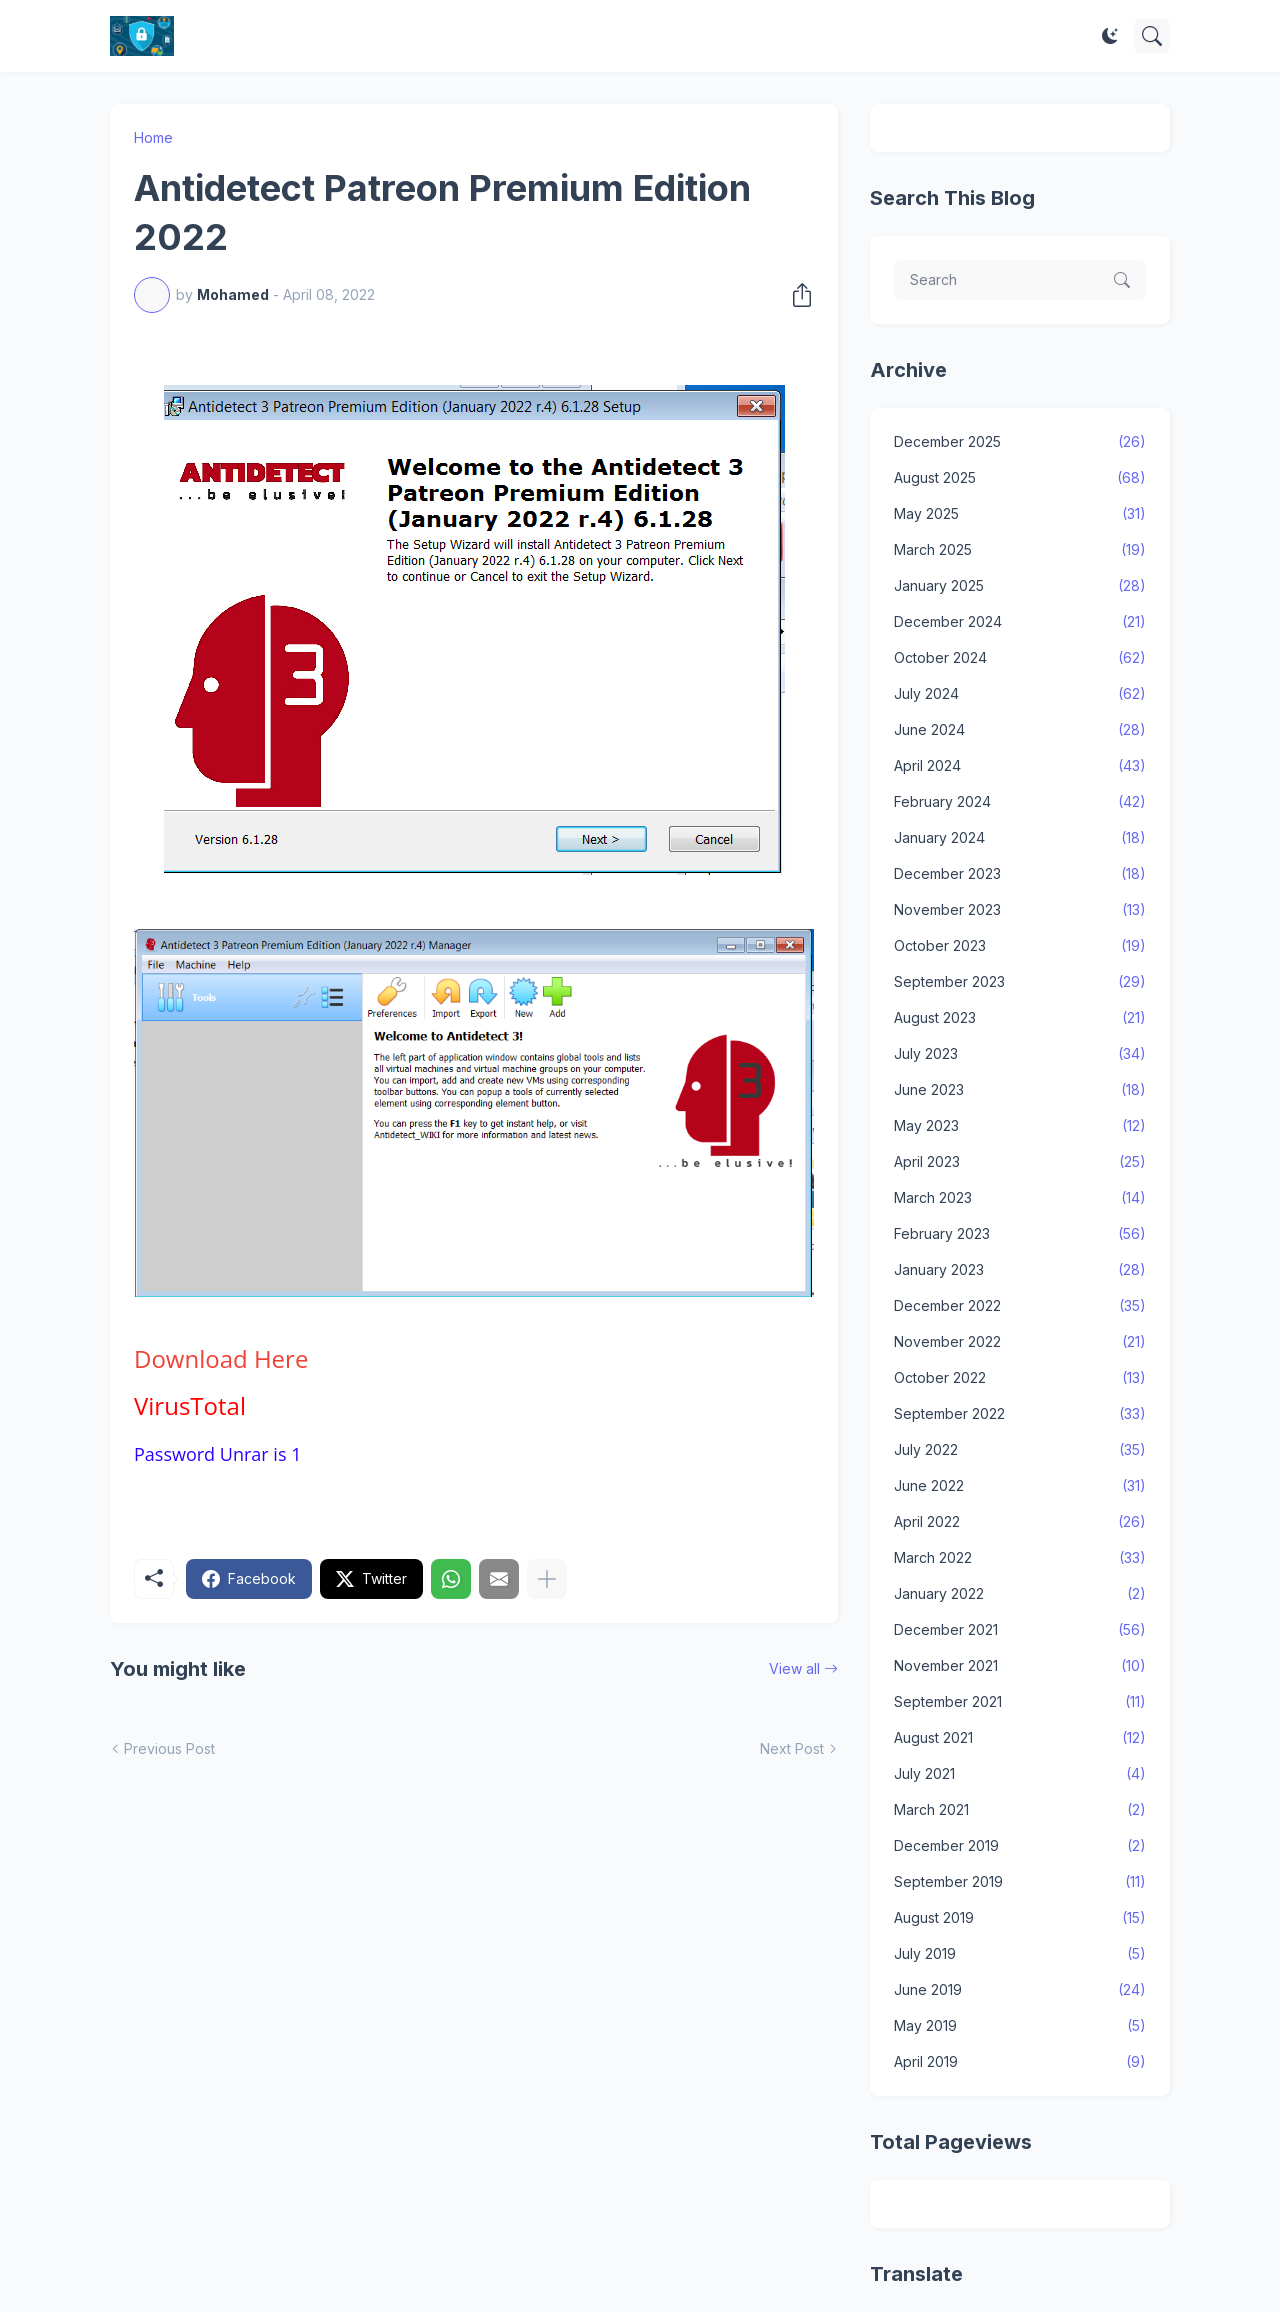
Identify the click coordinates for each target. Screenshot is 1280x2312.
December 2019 (1020, 1846)
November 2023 (1020, 910)
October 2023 (1020, 946)
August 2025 (1020, 478)
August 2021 (1020, 1738)
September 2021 (1020, 1702)
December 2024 (1020, 622)
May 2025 (1020, 514)
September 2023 (1020, 982)
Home (153, 137)
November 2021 (1020, 1666)
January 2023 (1020, 1270)
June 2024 (1020, 730)
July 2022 (1020, 1450)
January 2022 (1020, 1594)
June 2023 (1020, 1090)
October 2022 (1020, 1378)
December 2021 (1020, 1630)
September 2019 (1020, 1882)
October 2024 (1020, 658)
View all (794, 1668)
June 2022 (1020, 1486)
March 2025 (1020, 550)
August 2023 (1020, 1018)
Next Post (792, 1748)
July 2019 (1020, 1954)
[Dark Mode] (1110, 36)
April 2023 (1020, 1162)
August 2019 (1020, 1918)
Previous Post (169, 1748)
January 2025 (1020, 586)
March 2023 (1020, 1198)
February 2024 (1020, 802)
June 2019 (1020, 1990)
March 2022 (1020, 1558)
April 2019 (1020, 2062)
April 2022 (1020, 1522)
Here (221, 1358)
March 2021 (1020, 1810)
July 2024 (1020, 694)
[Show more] (547, 1579)
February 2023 (1020, 1234)
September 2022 (1020, 1414)
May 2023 (1020, 1126)
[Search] (1152, 36)
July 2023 (1020, 1054)
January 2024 (1020, 838)
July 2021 (1020, 1774)
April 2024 (1020, 766)
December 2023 (1020, 874)
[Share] (796, 295)
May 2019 (1020, 2026)
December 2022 (1020, 1306)
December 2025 (1020, 442)
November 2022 (1020, 1342)
